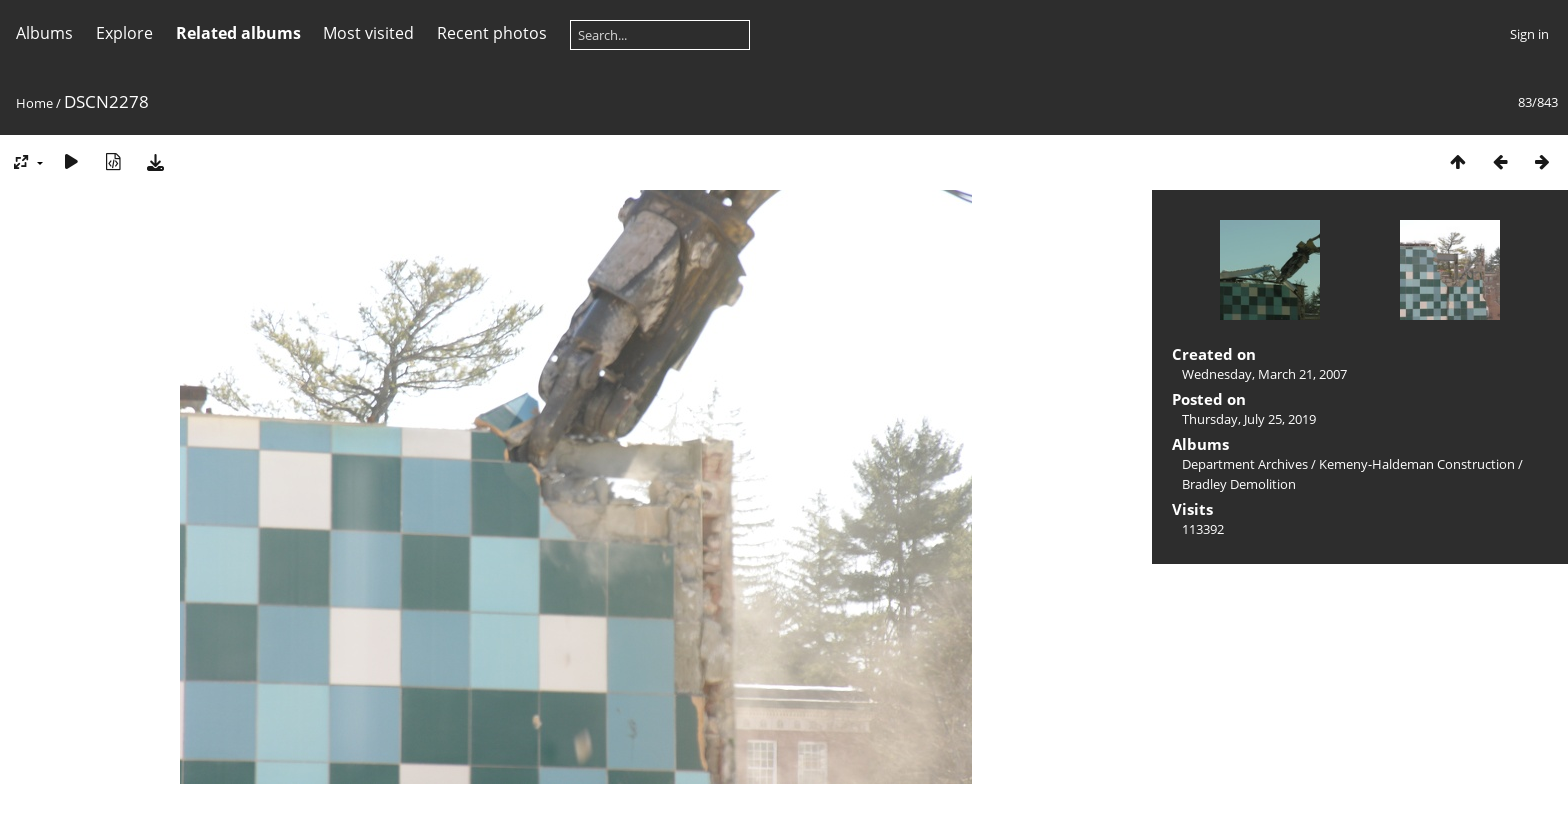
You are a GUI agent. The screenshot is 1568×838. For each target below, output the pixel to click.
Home (34, 103)
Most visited (368, 33)
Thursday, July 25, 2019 (1249, 419)
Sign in (1529, 34)
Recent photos (492, 33)
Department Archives (1245, 464)
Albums (44, 33)
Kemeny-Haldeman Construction (1417, 464)
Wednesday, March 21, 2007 (1264, 374)
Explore (124, 33)
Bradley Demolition (1239, 484)
